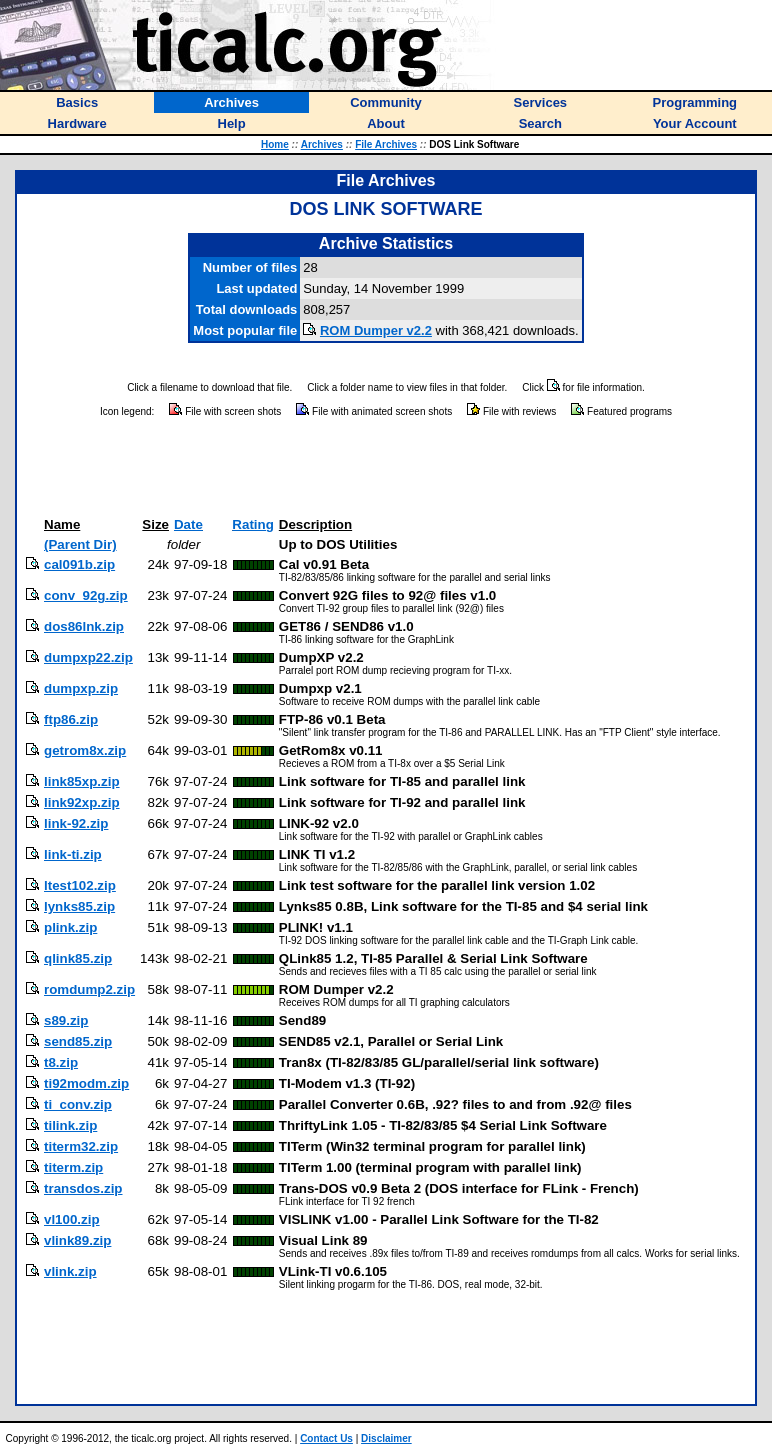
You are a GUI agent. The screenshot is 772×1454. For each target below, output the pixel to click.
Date (188, 524)
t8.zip (61, 1062)
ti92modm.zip (86, 1083)
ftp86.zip (71, 719)
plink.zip (70, 927)
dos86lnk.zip (84, 626)
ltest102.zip (80, 885)
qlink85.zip (78, 958)
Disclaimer (386, 1438)
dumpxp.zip (81, 688)
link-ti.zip (73, 854)
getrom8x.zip (85, 750)
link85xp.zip (82, 781)
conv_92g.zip (86, 595)
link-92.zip (76, 823)
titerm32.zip (81, 1146)
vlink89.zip (77, 1240)
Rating (252, 524)
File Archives (386, 144)
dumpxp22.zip (88, 657)
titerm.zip (73, 1167)
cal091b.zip (79, 564)
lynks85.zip (79, 906)
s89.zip (66, 1020)
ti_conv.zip (78, 1104)
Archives (322, 144)
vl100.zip (72, 1219)
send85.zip (78, 1041)
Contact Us (326, 1438)
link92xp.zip (82, 802)
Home (275, 144)
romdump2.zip (89, 989)
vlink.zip (70, 1271)
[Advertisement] (386, 468)
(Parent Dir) (80, 544)
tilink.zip (70, 1125)
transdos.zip (83, 1188)
